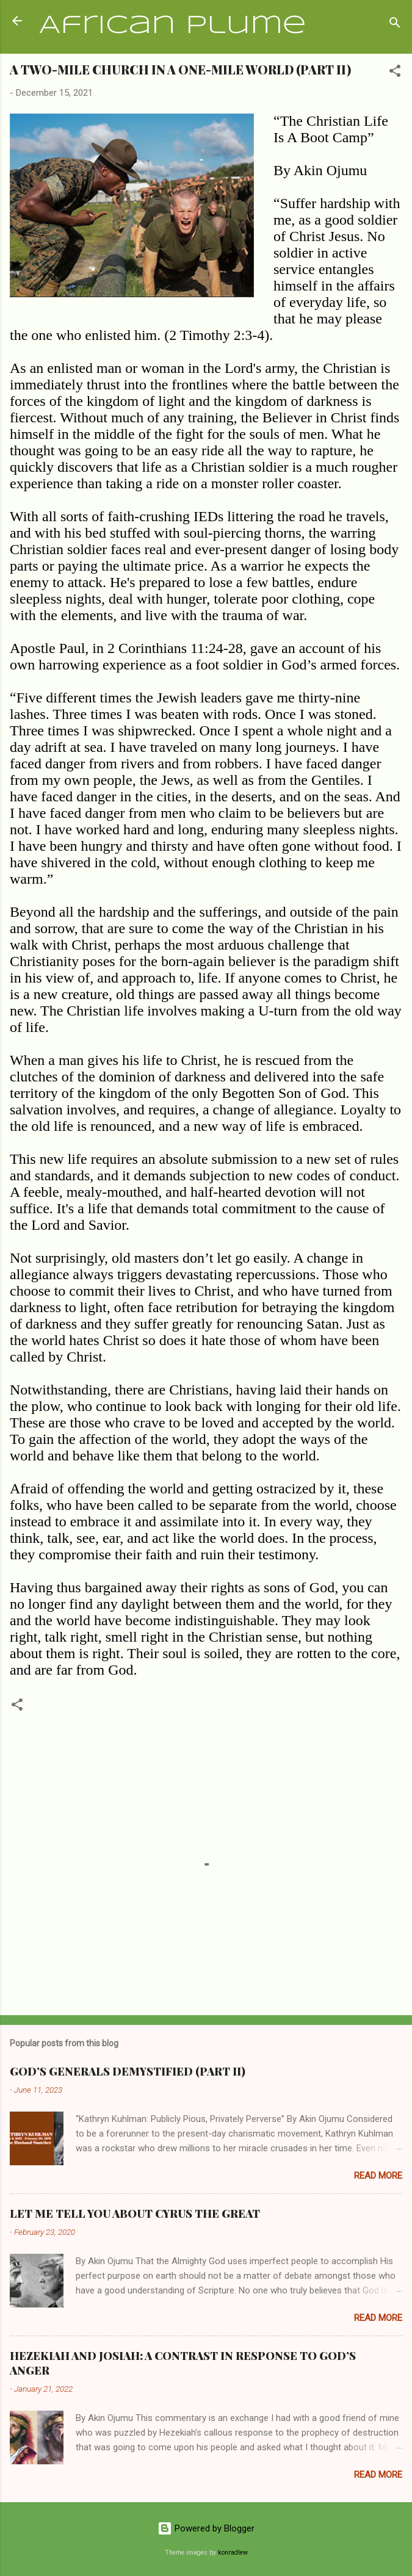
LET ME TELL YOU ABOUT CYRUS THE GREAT (135, 2213)
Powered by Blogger (206, 2528)
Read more (378, 2175)
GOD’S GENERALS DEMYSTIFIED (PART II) (127, 2071)
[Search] (395, 24)
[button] (395, 72)
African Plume (172, 25)
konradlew (233, 2552)
